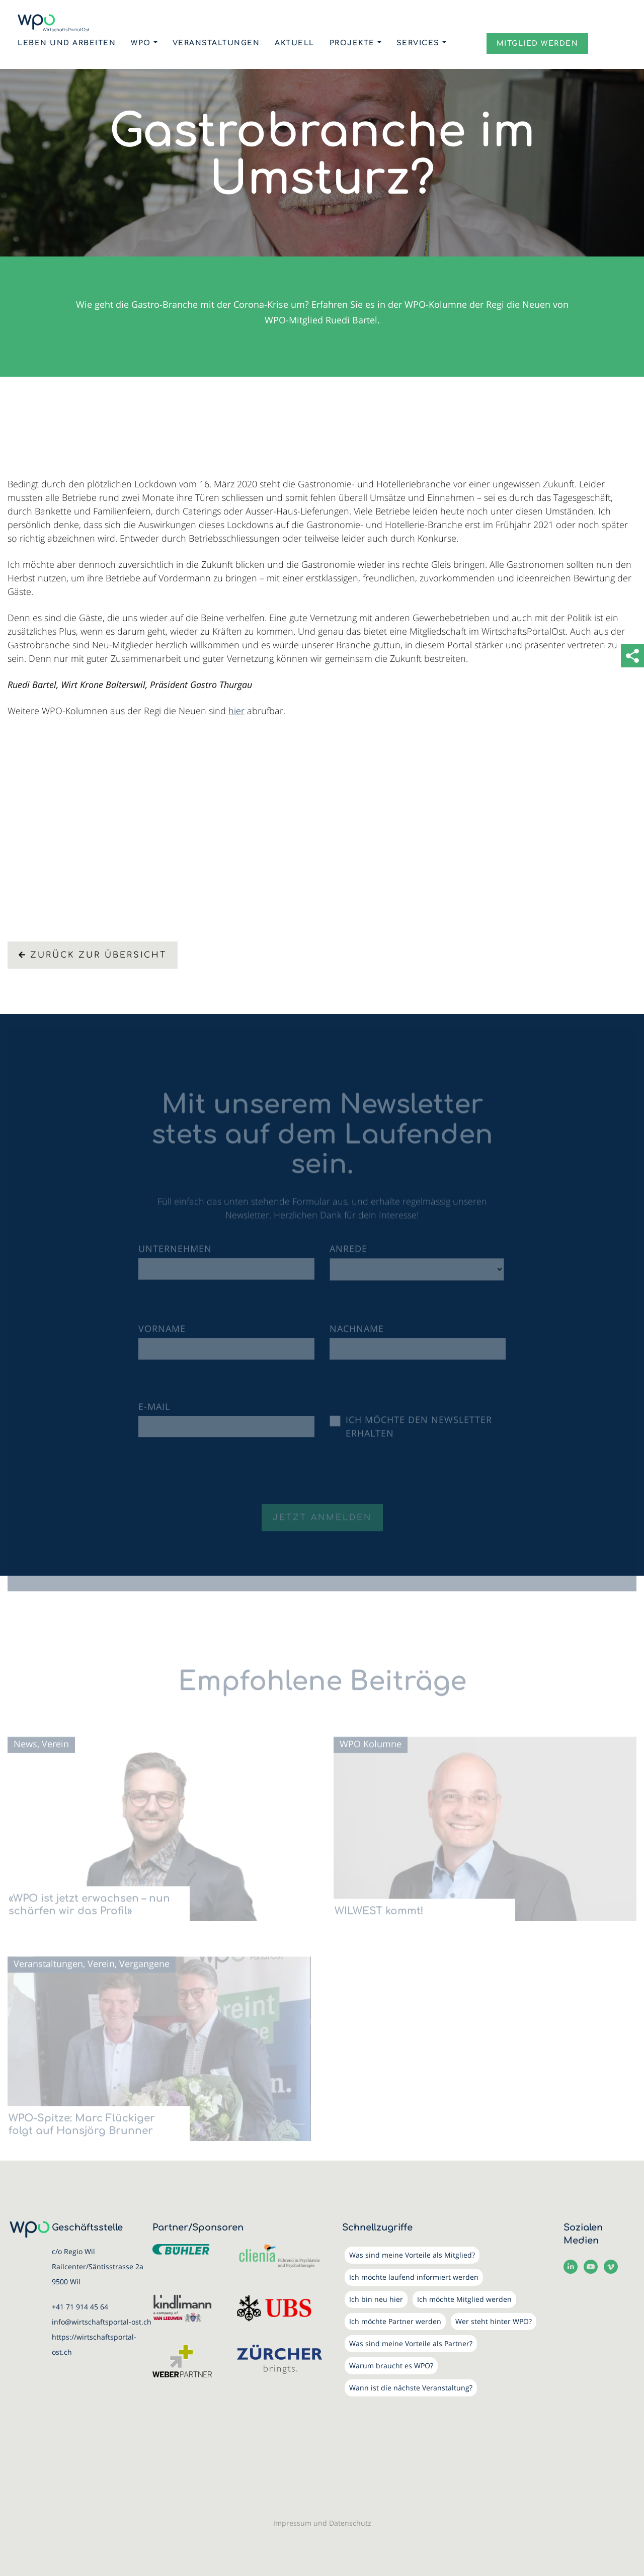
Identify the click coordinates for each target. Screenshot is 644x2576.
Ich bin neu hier (376, 2299)
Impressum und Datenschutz (322, 2523)
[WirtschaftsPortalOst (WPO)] (54, 23)
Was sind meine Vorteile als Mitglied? (412, 2255)
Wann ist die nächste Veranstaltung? (410, 2387)
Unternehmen (175, 1255)
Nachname (357, 1335)
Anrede (348, 1255)
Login (466, 42)
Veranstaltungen (216, 43)
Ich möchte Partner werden (395, 2321)
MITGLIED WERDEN (538, 43)
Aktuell (294, 43)
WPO (141, 43)
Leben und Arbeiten (67, 43)
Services (418, 43)
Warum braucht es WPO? (391, 2365)
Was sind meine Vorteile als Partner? (410, 2343)
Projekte (352, 43)
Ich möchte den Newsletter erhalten (419, 1432)
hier (236, 711)
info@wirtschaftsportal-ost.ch (101, 2322)
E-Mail (154, 1412)
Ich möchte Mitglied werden (464, 2299)
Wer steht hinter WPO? (493, 2321)
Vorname (162, 1335)
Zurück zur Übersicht (93, 955)
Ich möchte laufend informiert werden (413, 2277)
